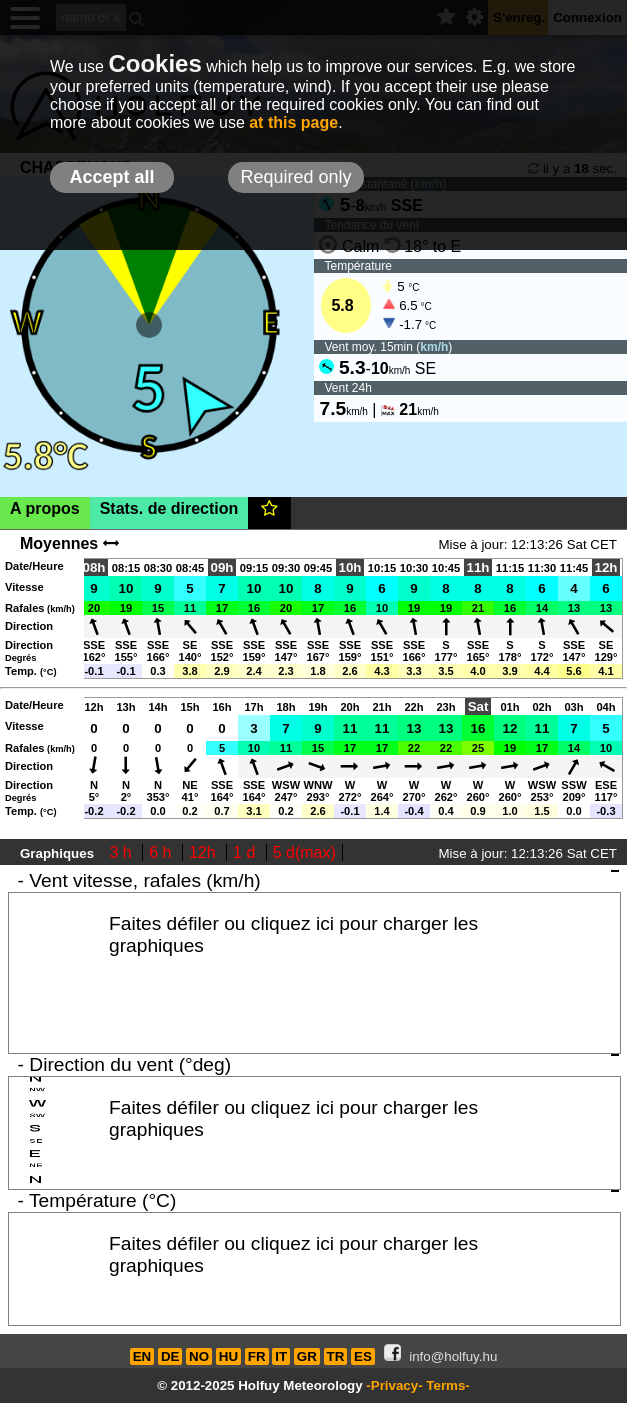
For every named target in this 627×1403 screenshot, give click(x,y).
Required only (295, 177)
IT (281, 1356)
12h (204, 852)
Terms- (447, 1385)
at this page (293, 122)
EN (142, 1356)
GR (307, 1356)
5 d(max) (304, 852)
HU (228, 1356)
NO (199, 1356)
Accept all (111, 177)
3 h (123, 852)
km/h (434, 347)
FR (257, 1356)
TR (336, 1356)
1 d (246, 852)
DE (170, 1356)
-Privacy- (394, 1385)
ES (363, 1356)
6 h (162, 852)
